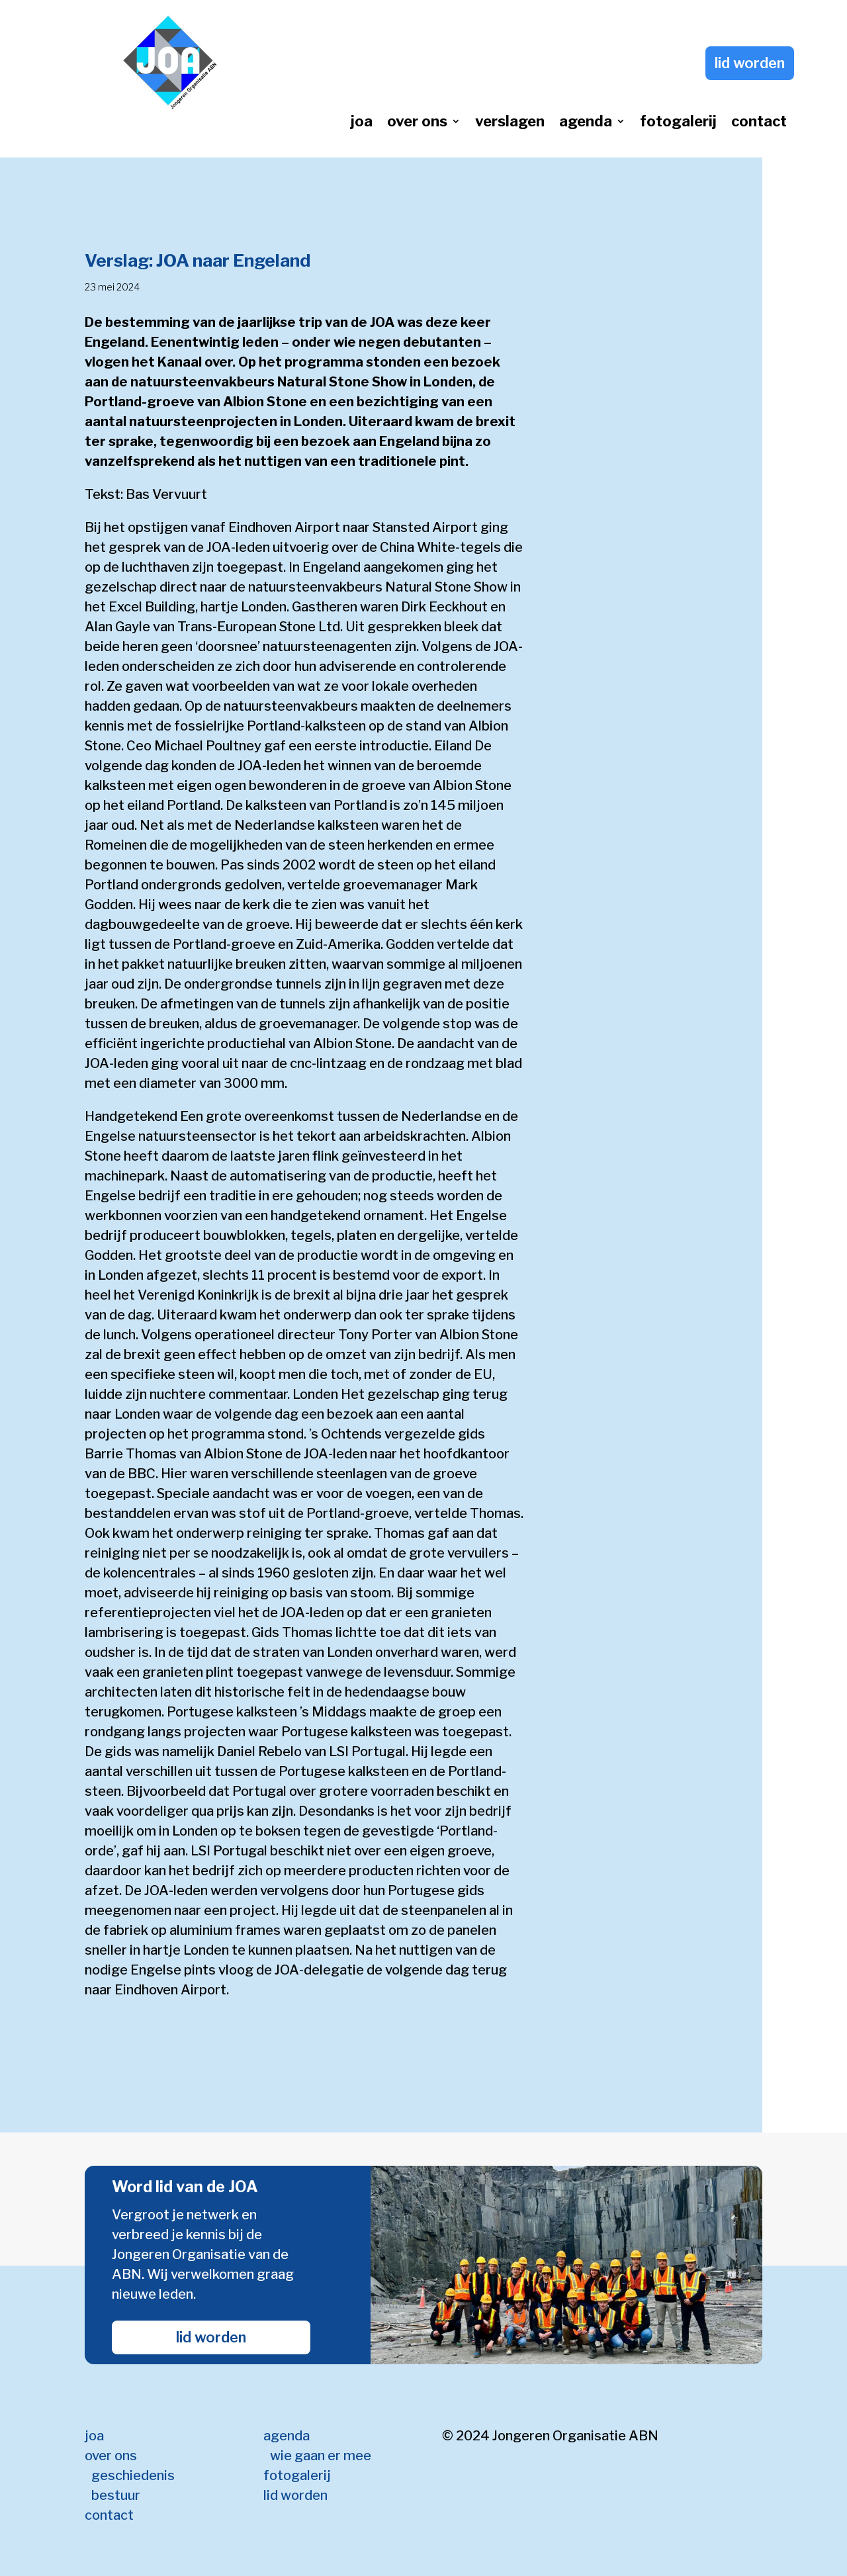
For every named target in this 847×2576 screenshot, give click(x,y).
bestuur (115, 2495)
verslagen (510, 123)
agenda (585, 123)
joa (362, 123)
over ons (417, 123)
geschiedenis (133, 2475)
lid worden (750, 62)
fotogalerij (678, 123)
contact (759, 123)
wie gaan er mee (320, 2456)
